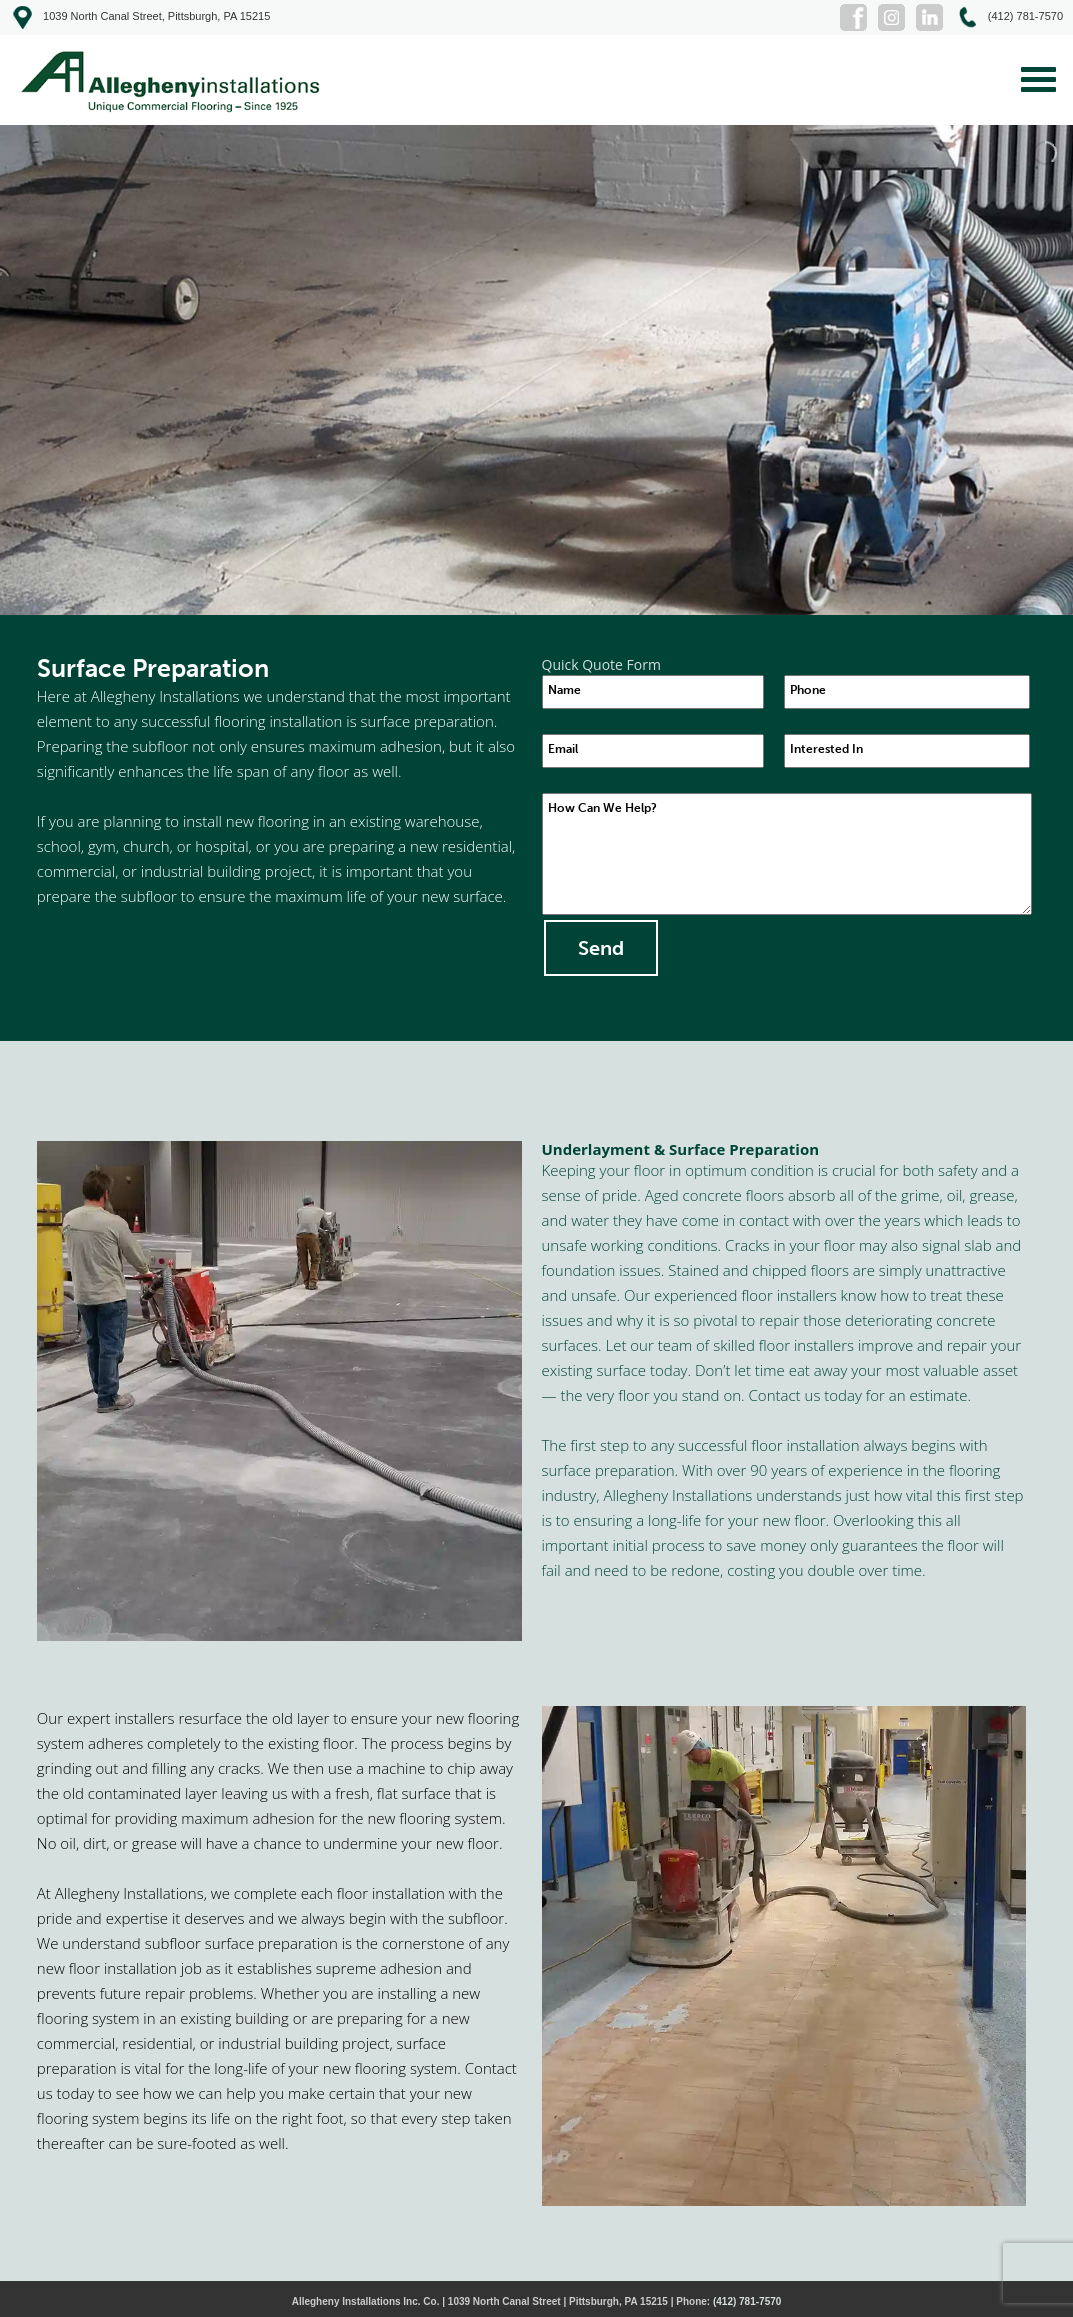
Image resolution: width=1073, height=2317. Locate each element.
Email (563, 749)
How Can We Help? (602, 808)
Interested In (826, 749)
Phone (808, 690)
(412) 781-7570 (747, 2301)
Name (564, 690)
